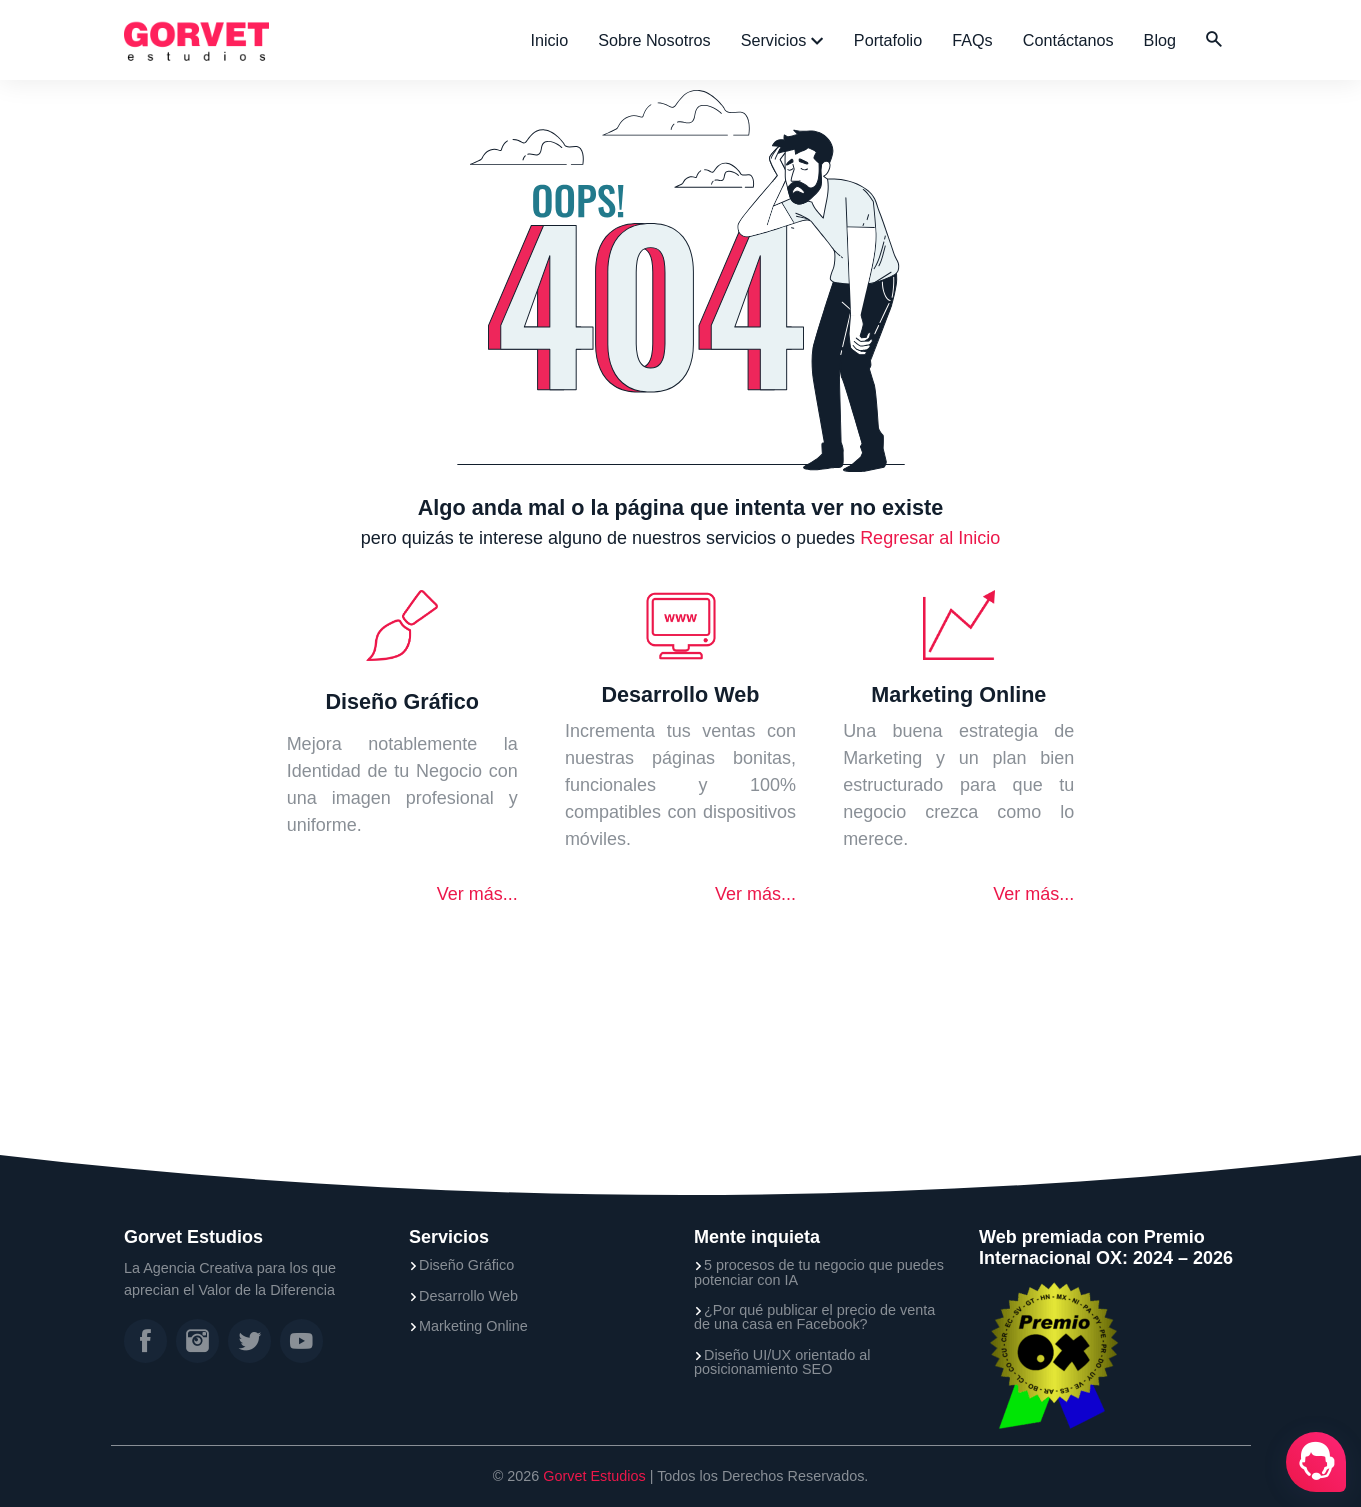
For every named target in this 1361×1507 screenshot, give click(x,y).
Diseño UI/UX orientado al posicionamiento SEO (782, 1362)
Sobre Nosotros (654, 40)
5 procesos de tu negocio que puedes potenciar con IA (819, 1272)
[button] (1214, 40)
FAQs (972, 40)
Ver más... (477, 894)
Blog (1160, 40)
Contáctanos (1068, 40)
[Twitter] (249, 1340)
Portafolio (888, 40)
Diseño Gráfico (466, 1265)
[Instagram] (197, 1340)
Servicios (776, 40)
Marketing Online (473, 1326)
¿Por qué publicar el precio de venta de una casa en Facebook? (814, 1317)
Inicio (549, 40)
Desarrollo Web (468, 1296)
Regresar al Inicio (930, 538)
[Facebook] (145, 1340)
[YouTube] (301, 1340)
